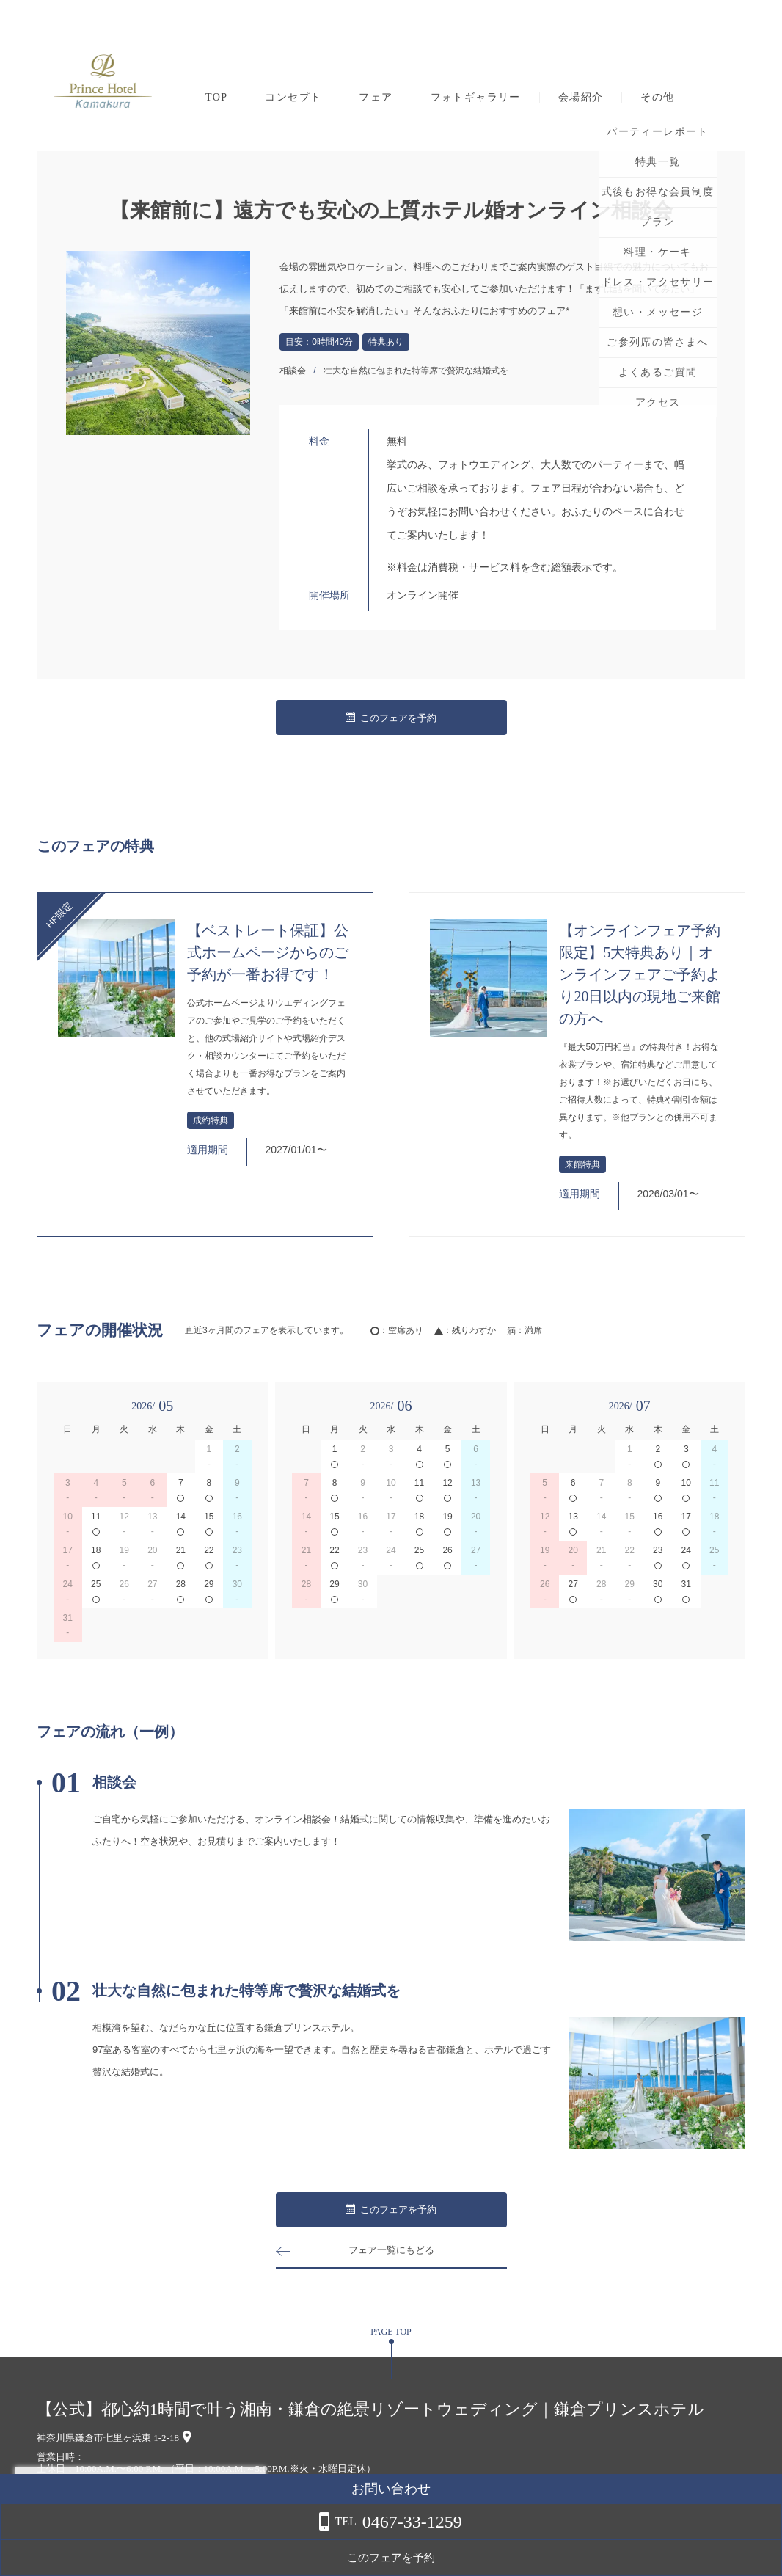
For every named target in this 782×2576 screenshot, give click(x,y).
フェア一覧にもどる (391, 2250)
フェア (375, 97)
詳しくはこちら (149, 2538)
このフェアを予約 (391, 718)
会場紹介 (581, 97)
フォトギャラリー (476, 97)
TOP (216, 97)
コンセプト (293, 97)
